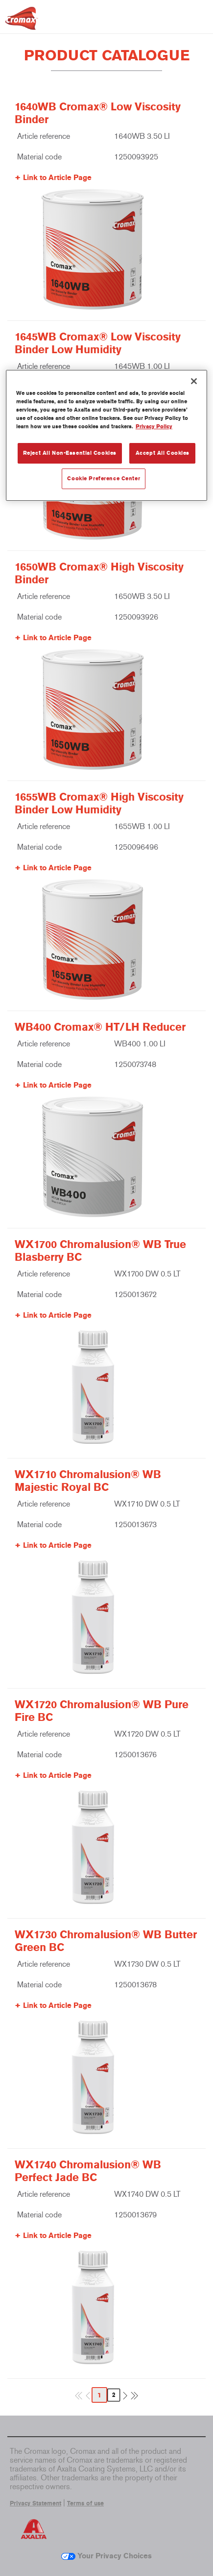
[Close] (194, 381)
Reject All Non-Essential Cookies (70, 452)
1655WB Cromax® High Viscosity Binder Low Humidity (99, 803)
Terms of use (85, 2503)
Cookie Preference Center (103, 478)
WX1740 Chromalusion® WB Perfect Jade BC (88, 2171)
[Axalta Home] (21, 22)
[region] (106, 435)
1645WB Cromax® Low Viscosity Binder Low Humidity (98, 343)
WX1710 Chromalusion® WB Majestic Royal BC (88, 1481)
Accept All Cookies (162, 452)
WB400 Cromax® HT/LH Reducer (100, 1027)
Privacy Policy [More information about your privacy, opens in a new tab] (154, 426)
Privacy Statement (35, 2503)
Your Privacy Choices (106, 2555)
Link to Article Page (57, 177)
